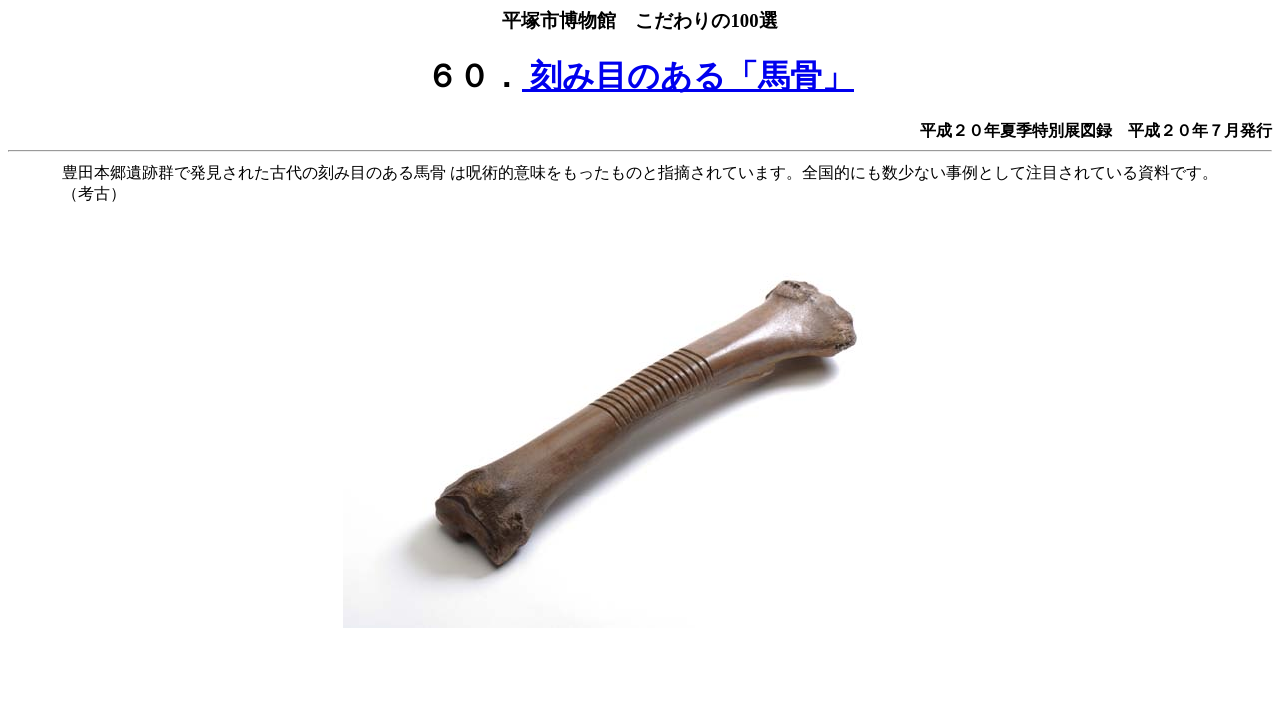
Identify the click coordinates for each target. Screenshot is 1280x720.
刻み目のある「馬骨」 (688, 76)
